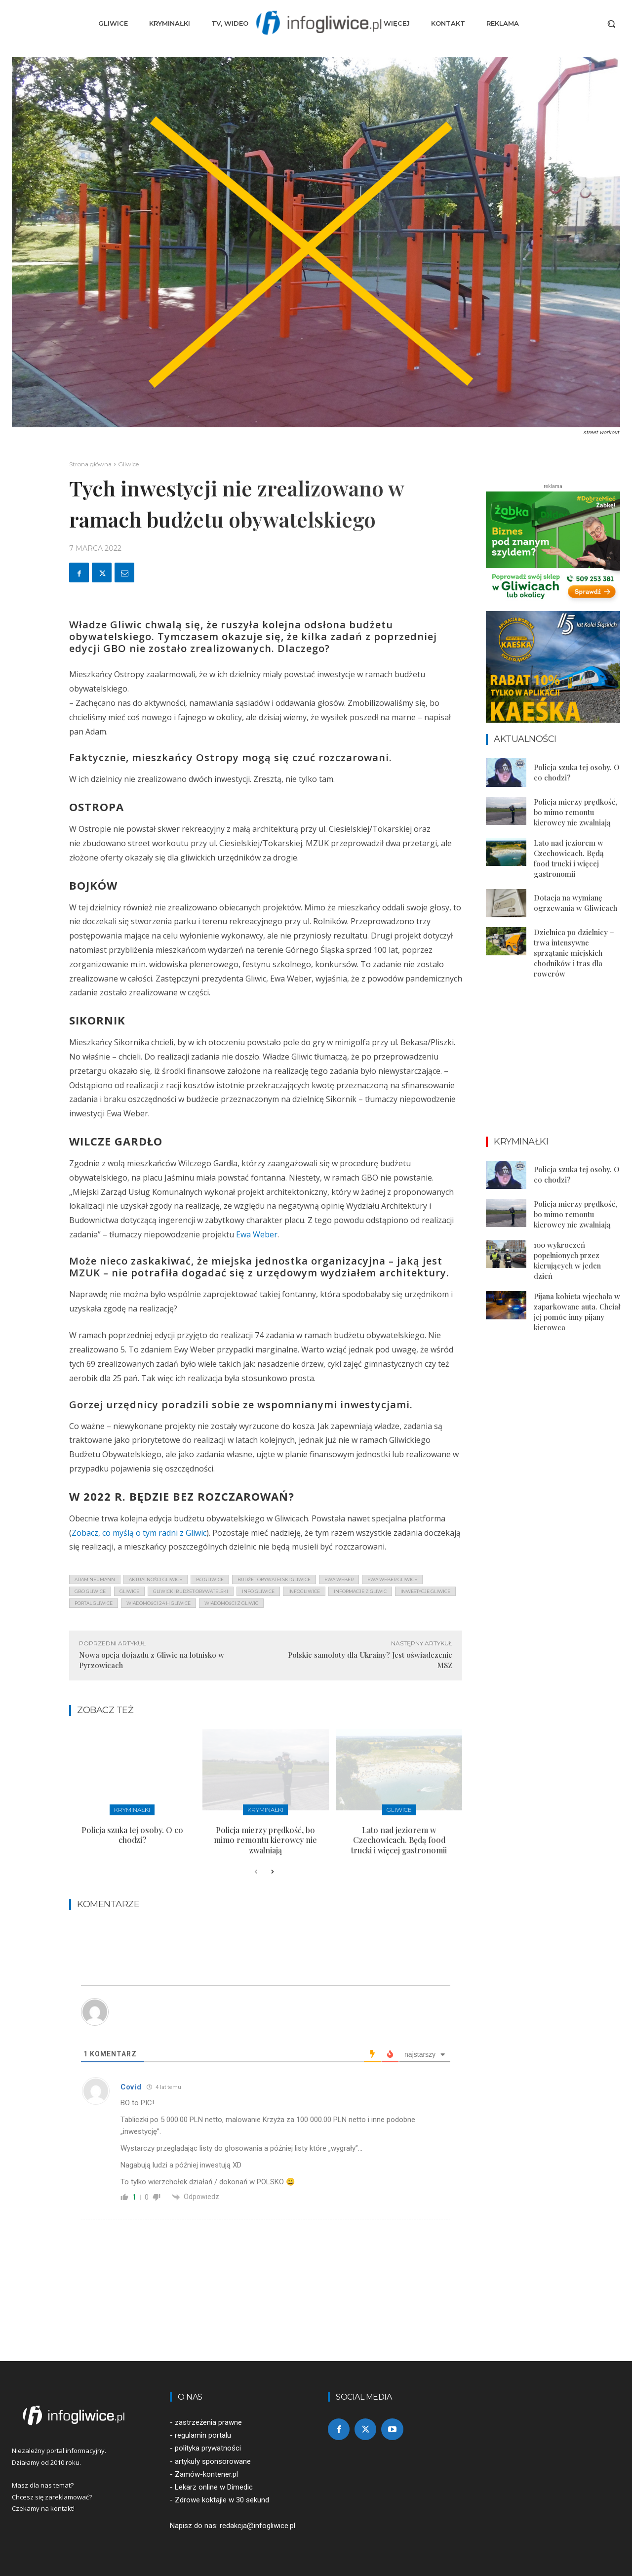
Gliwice (128, 464)
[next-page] (272, 1872)
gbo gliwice (90, 1591)
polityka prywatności (208, 2448)
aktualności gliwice (155, 1579)
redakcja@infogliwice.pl (257, 2525)
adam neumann (95, 1579)
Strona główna (90, 464)
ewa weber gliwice (392, 1579)
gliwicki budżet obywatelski (190, 1591)
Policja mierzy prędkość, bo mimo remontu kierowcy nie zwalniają (265, 1840)
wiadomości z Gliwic (231, 1603)
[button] (611, 24)
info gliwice (258, 1591)
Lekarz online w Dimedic (214, 2487)
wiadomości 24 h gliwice (158, 1603)
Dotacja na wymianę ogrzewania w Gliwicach (575, 903)
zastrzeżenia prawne (208, 2422)
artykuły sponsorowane (213, 2461)
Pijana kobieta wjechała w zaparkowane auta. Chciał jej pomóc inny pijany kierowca (577, 1311)
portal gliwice (94, 1603)
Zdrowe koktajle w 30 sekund (222, 2499)
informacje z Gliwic (360, 1591)
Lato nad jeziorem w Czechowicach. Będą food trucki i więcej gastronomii (399, 1840)
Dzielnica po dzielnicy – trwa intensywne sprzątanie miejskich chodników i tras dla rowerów (574, 953)
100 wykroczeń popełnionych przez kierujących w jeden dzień (567, 1260)
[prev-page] (256, 1872)
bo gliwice (210, 1579)
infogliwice (304, 1591)
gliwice (129, 1591)
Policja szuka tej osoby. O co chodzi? (132, 1835)
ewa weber (339, 1579)
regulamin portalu (203, 2435)
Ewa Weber (256, 1234)
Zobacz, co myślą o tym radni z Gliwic (139, 1532)
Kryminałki (132, 1809)
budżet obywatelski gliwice (274, 1579)
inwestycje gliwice (425, 1591)
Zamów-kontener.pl (206, 2474)
